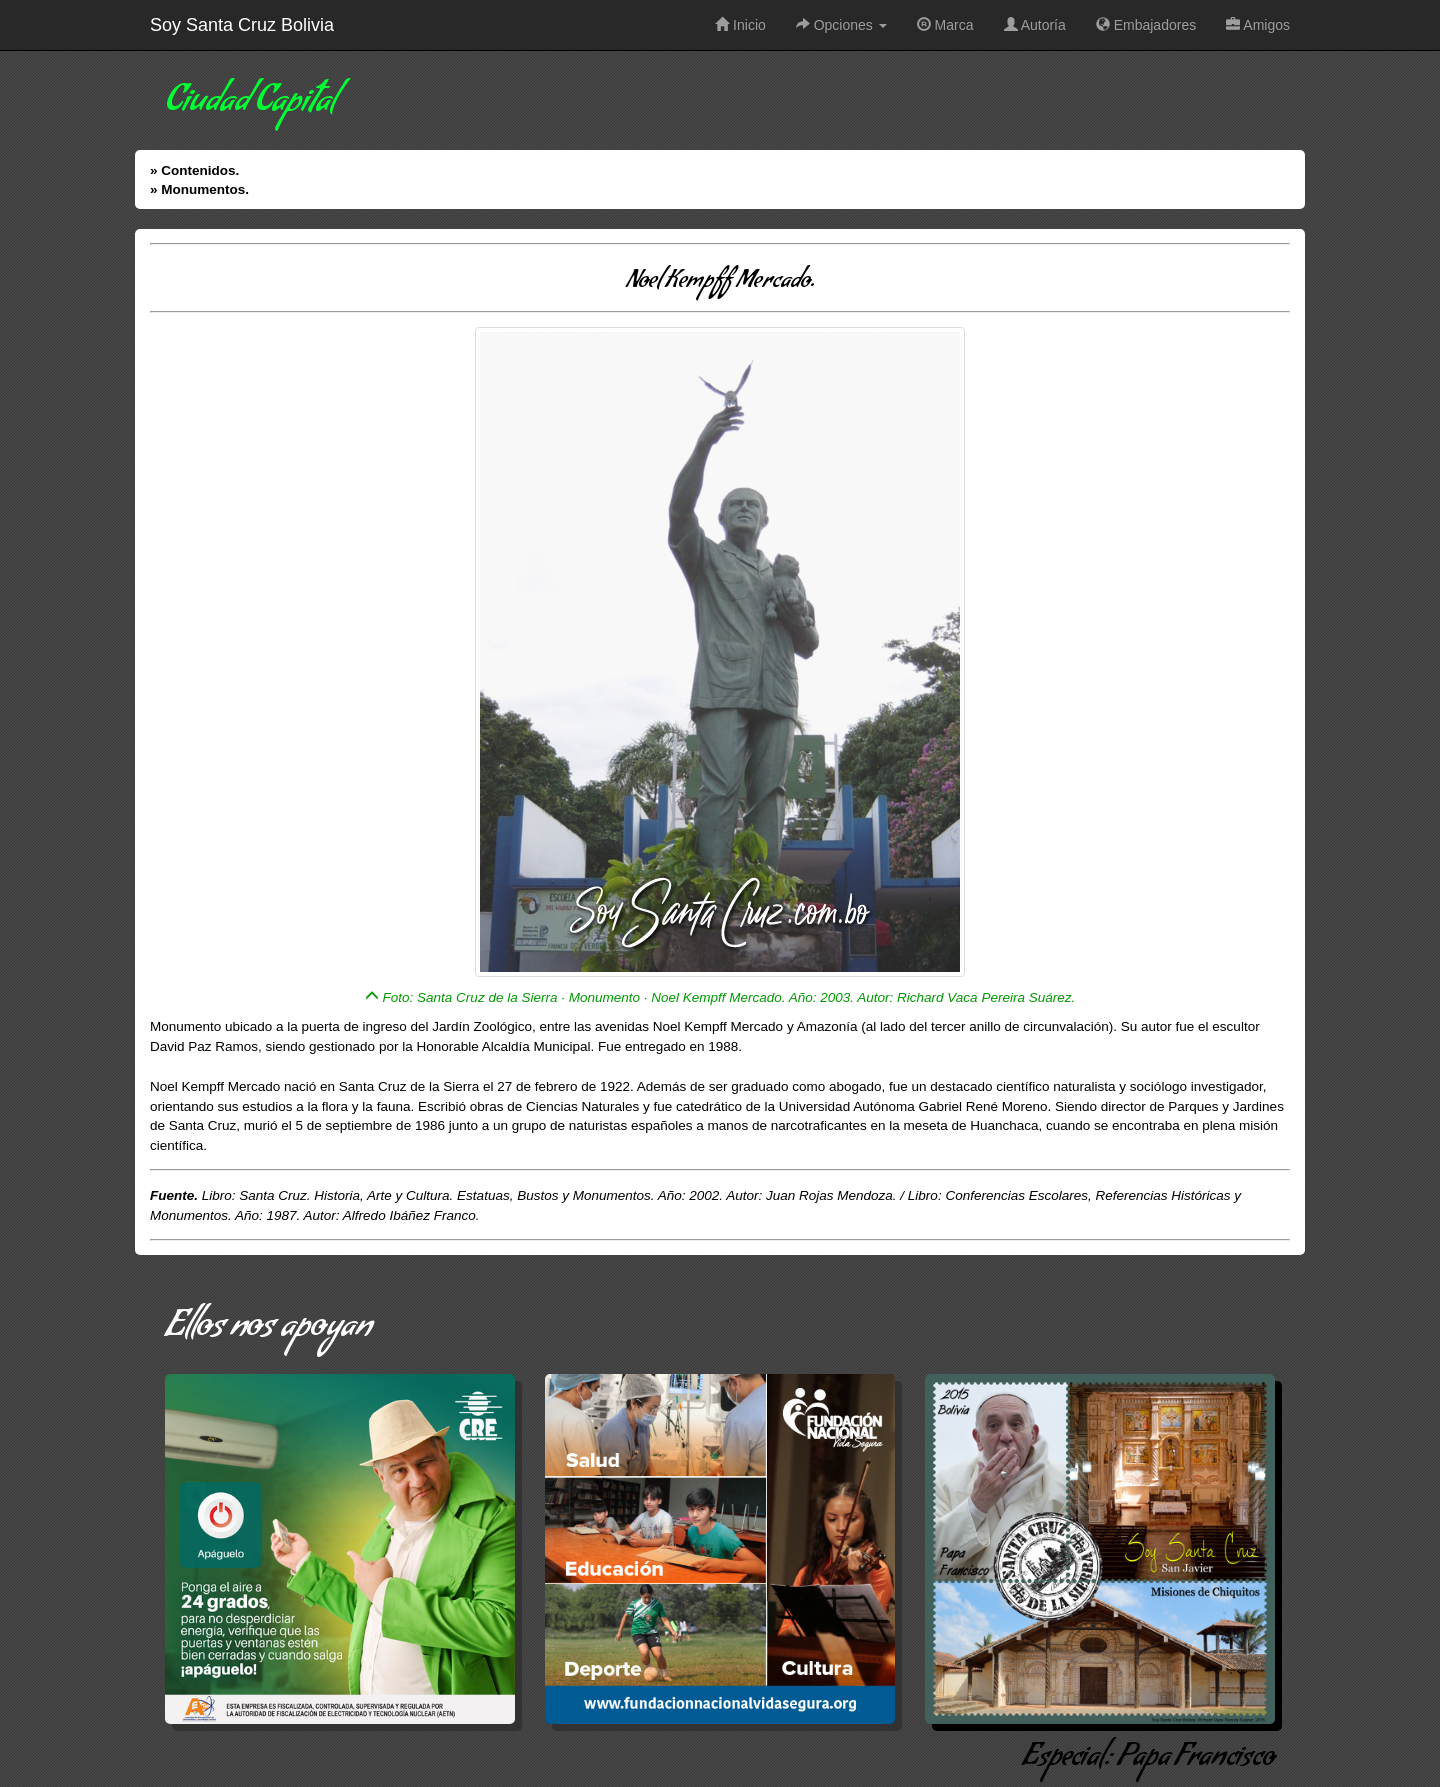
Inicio (740, 25)
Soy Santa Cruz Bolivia (242, 25)
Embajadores (1146, 25)
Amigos (1258, 25)
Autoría (1035, 25)
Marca (945, 25)
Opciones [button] (841, 25)
